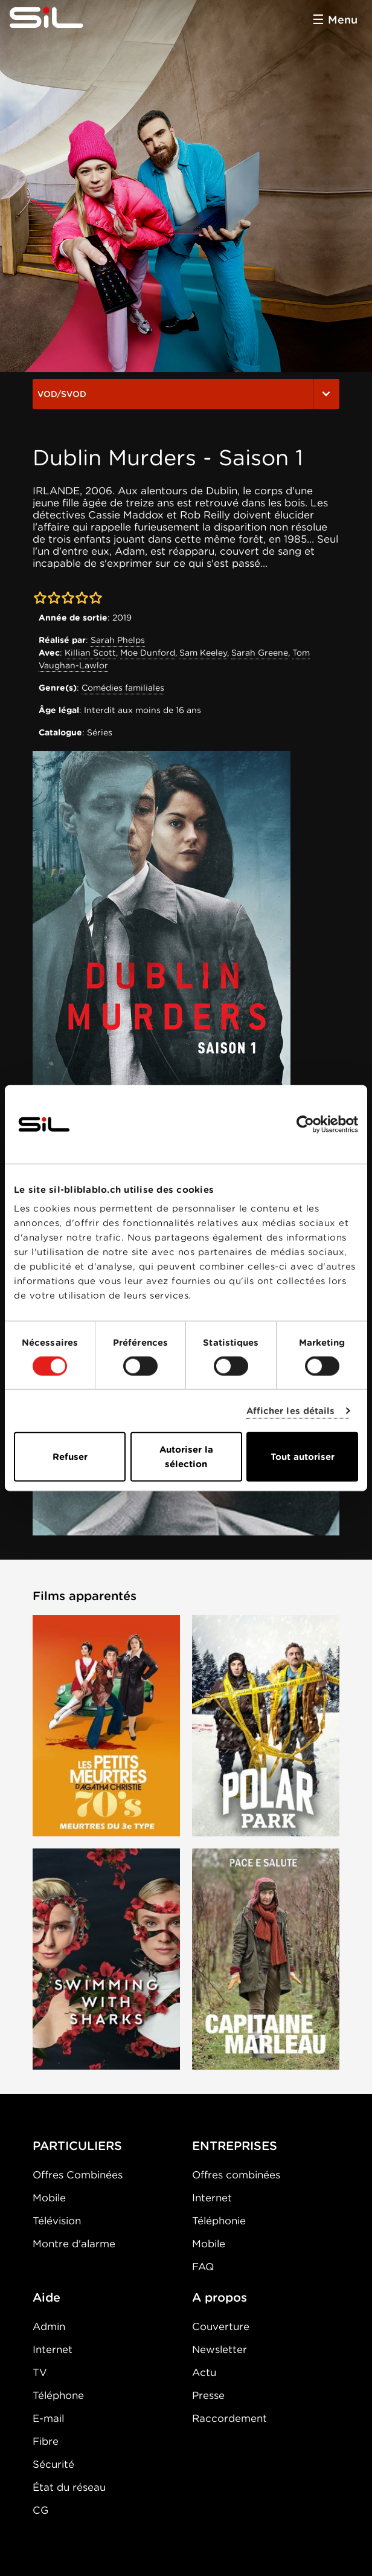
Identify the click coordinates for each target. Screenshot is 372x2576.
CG (40, 2510)
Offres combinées (236, 2175)
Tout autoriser (303, 1456)
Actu (204, 2372)
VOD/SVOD (186, 394)
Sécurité (53, 2464)
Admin (49, 2326)
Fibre (46, 2441)
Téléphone (58, 2395)
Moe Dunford (147, 652)
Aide (46, 2297)
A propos (219, 2297)
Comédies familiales (123, 687)
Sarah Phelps (118, 640)
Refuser (70, 1456)
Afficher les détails (290, 1410)
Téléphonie (219, 2221)
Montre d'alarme (74, 2244)
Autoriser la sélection (186, 1457)
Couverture (220, 2326)
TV (40, 2372)
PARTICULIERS (77, 2146)
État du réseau (69, 2487)
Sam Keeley (203, 652)
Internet (212, 2198)
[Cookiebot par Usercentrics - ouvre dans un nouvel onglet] (305, 1124)
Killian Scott (90, 652)
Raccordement (229, 2418)
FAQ (203, 2267)
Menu (343, 19)
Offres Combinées (78, 2175)
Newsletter (219, 2349)
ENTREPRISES (234, 2146)
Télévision (57, 2221)
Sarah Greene (259, 652)
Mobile (49, 2198)
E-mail (48, 2418)
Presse (208, 2395)
